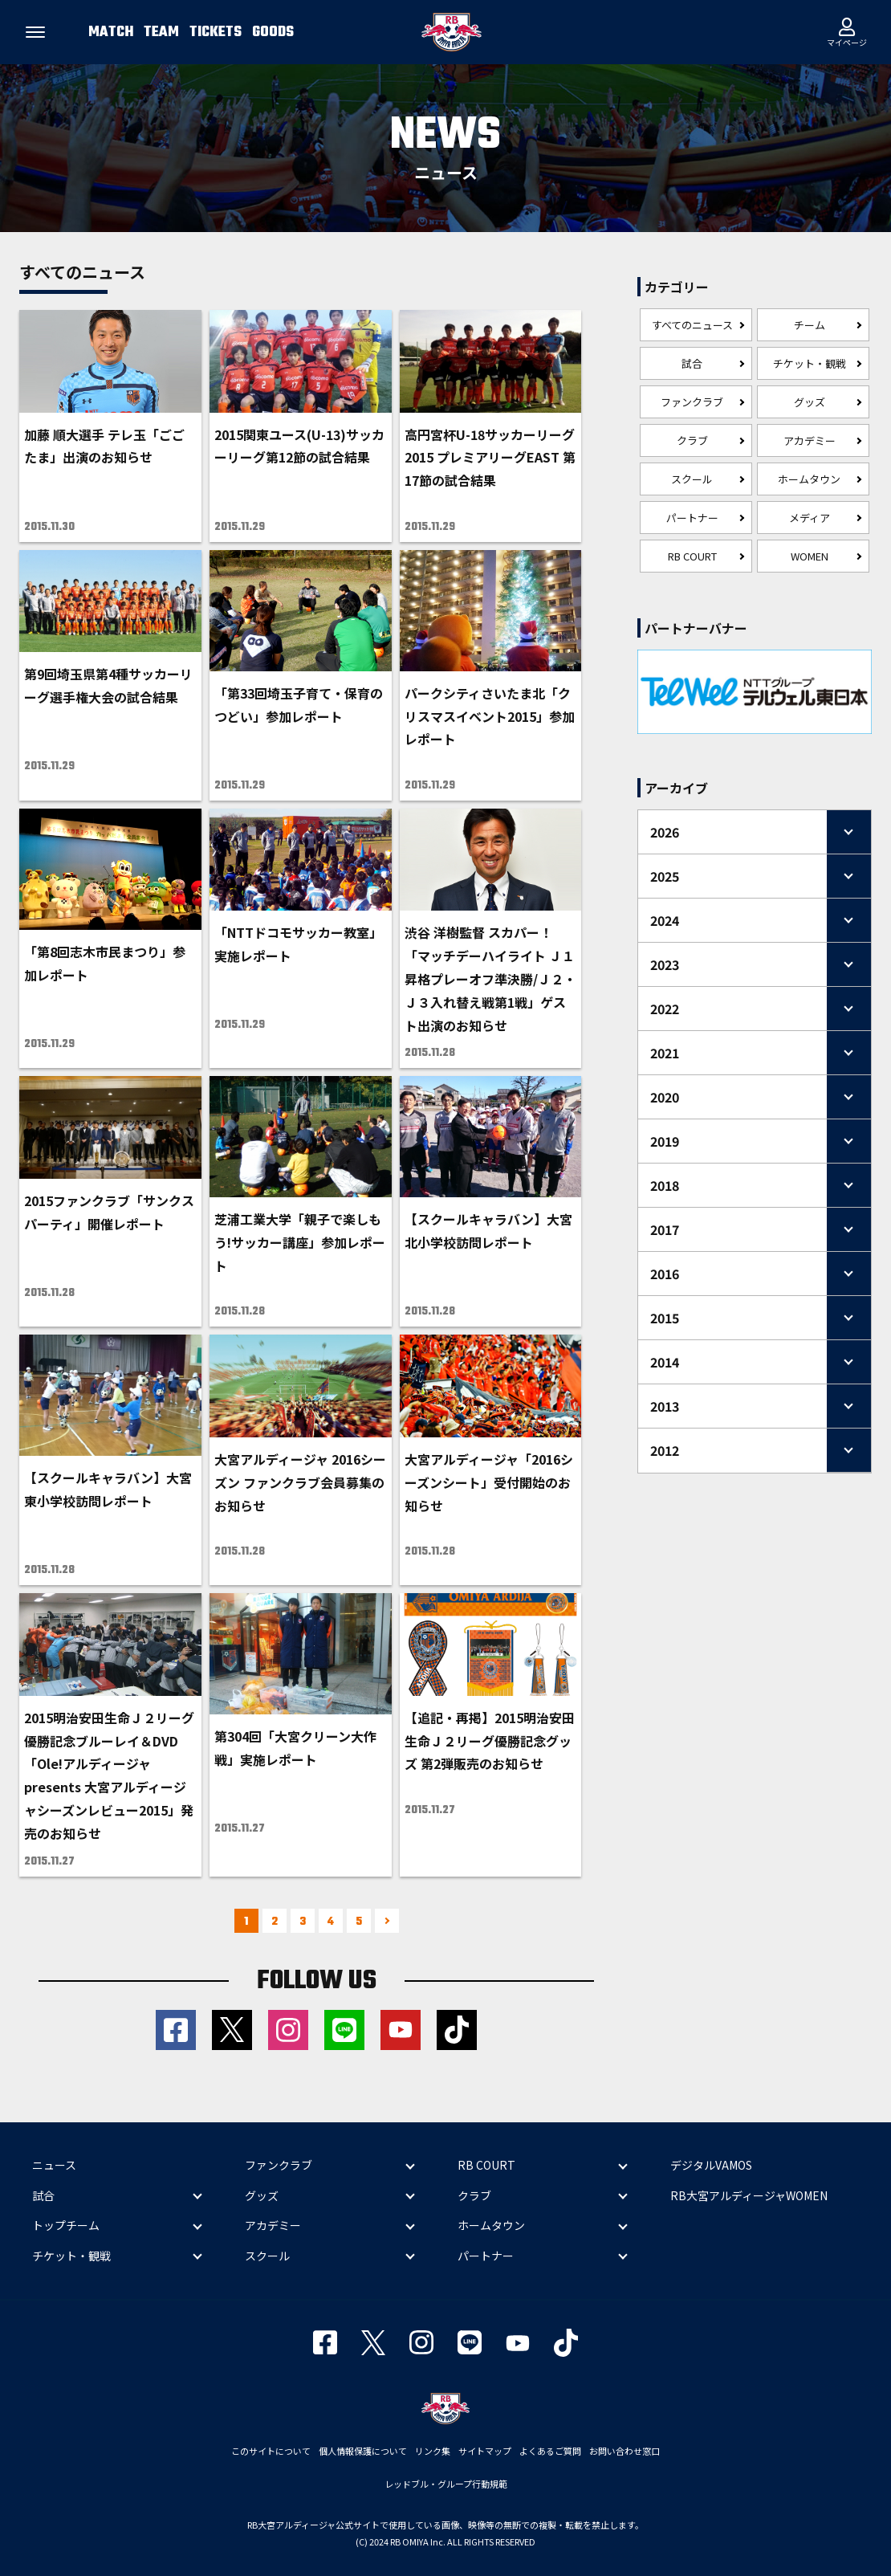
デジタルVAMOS (711, 2165)
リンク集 (432, 2450)
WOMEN (809, 556)
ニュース (54, 2165)
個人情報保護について (363, 2450)
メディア (809, 517)
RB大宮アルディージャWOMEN (749, 2195)
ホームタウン (809, 479)
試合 (691, 363)
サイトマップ (484, 2450)
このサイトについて (271, 2450)
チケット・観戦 (809, 363)
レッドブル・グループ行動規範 (445, 2483)
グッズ (809, 402)
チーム (809, 324)
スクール (692, 479)
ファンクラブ (692, 402)
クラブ (692, 440)
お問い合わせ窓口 (624, 2450)
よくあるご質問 (550, 2450)
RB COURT (692, 556)
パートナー (692, 517)
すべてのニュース (692, 324)
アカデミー (809, 440)
